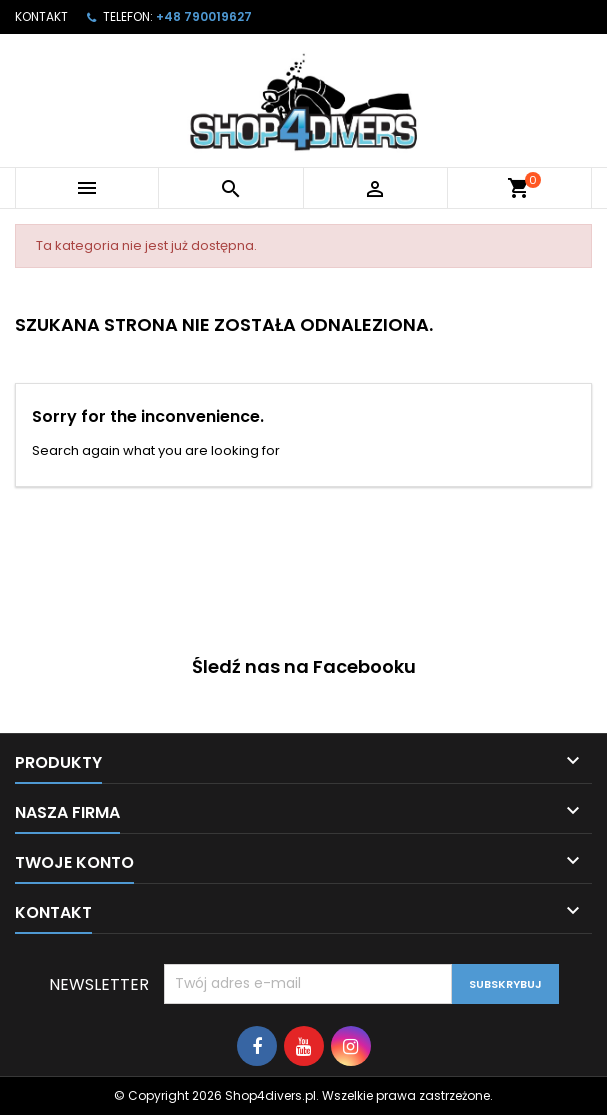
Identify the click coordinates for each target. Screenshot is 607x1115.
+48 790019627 (204, 16)
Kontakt (41, 16)
